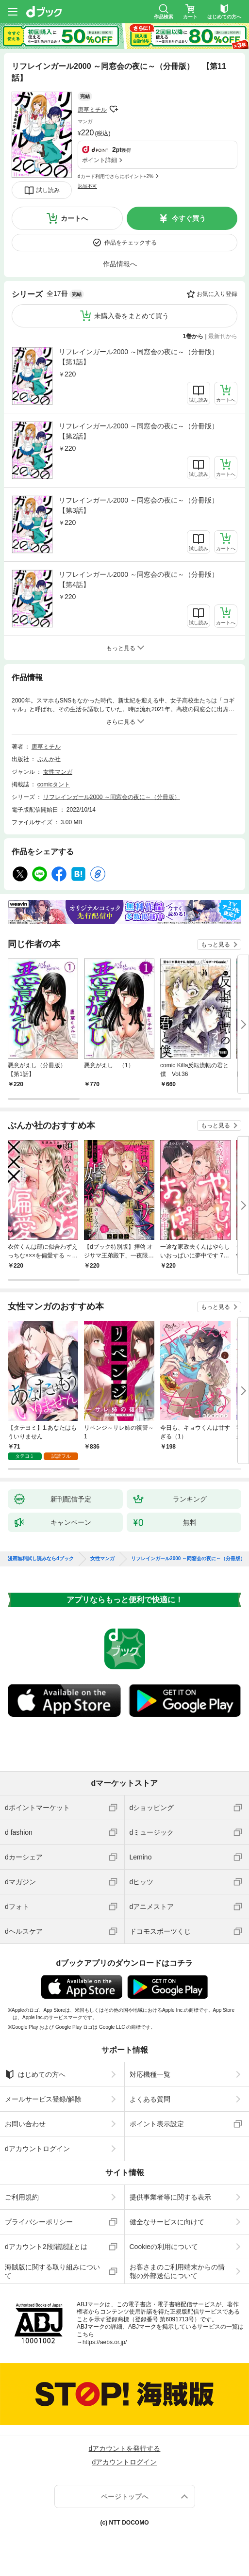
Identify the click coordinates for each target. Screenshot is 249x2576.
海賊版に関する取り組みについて (52, 2271)
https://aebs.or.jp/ (105, 2342)
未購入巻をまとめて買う (131, 316)
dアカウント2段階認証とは (46, 2246)
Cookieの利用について (164, 2246)
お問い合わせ (25, 2124)
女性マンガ (57, 771)
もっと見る (215, 944)
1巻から (193, 336)
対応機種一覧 (150, 2074)
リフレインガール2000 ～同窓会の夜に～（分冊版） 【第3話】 (142, 505)
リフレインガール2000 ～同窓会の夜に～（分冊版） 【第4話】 (142, 579)
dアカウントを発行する (125, 2448)
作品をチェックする (130, 242)
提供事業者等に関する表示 (170, 2197)
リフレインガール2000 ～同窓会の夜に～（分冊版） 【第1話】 (142, 357)
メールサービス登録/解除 (43, 2099)
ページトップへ (125, 2496)
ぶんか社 (49, 759)
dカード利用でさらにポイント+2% (115, 176)
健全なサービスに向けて (167, 2222)
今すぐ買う (189, 218)
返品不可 (87, 186)
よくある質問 (150, 2099)
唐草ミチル (92, 109)
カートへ (74, 218)
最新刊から (222, 336)
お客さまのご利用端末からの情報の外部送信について (177, 2271)
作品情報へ (120, 264)
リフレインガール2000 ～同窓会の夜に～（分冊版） (111, 797)
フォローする (113, 109)
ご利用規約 (22, 2197)
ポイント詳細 (99, 160)
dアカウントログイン (37, 2148)
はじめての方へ (35, 2074)
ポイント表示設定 (157, 2124)
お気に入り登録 (217, 294)
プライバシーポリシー (39, 2222)
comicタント (53, 784)
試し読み (48, 190)
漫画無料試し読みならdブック (41, 1558)
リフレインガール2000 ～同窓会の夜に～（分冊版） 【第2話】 (142, 431)
